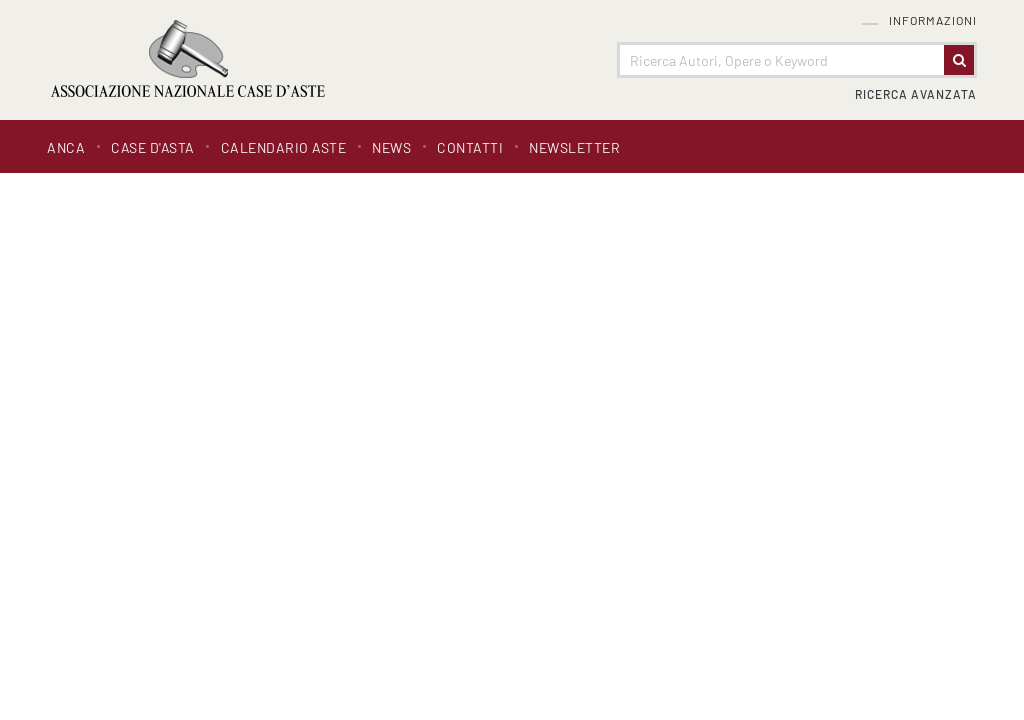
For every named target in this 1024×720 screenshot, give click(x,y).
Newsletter (574, 147)
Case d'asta (153, 147)
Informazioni (933, 20)
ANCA (66, 147)
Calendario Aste (284, 147)
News (391, 147)
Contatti (470, 147)
